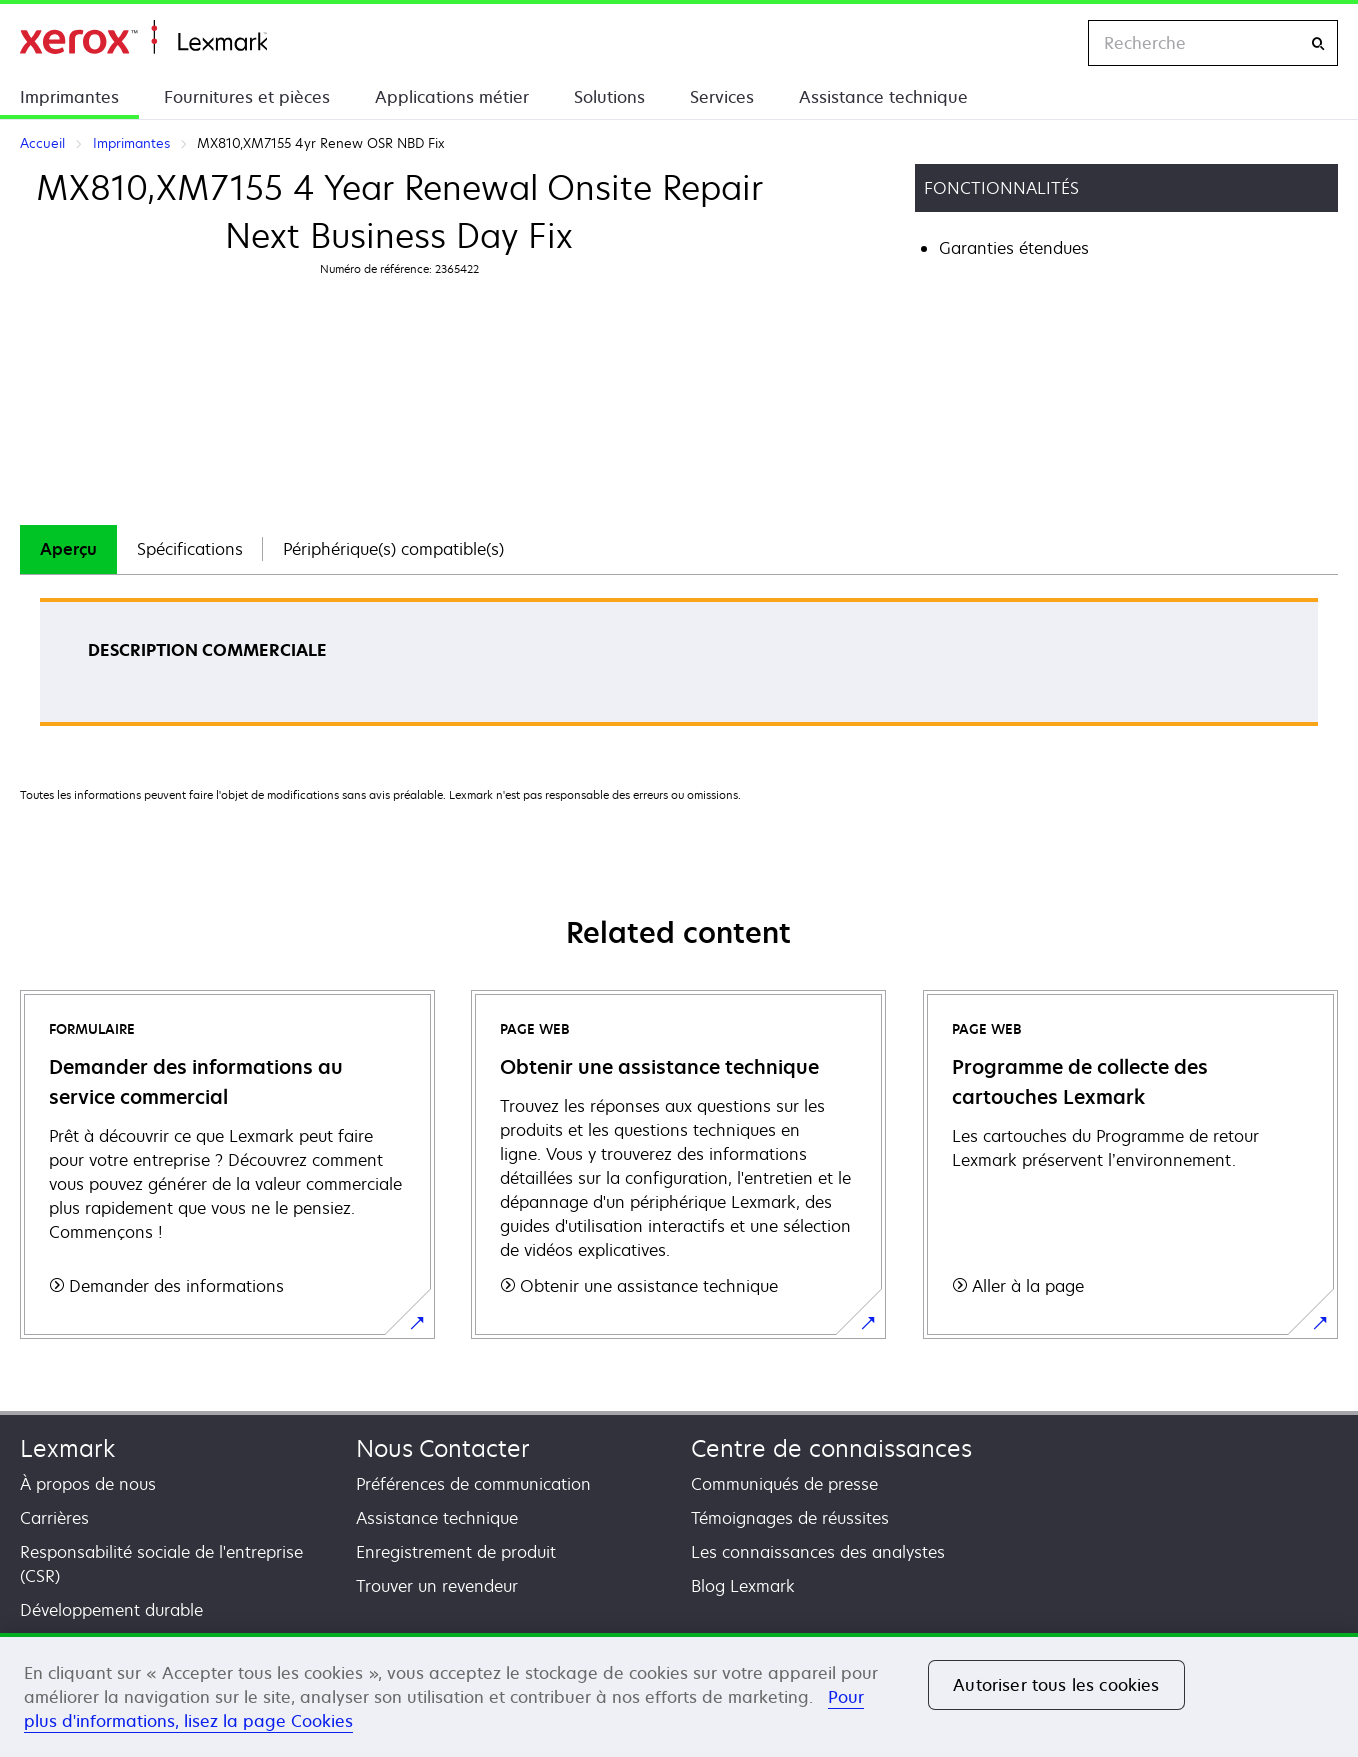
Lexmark (67, 1448)
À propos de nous (88, 1484)
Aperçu (68, 549)
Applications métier (452, 97)
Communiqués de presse (784, 1484)
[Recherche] (1318, 43)
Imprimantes (69, 97)
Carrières (54, 1518)
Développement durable (111, 1610)
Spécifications (190, 549)
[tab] (68, 549)
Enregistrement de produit (456, 1552)
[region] (679, 1695)
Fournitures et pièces (247, 97)
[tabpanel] (679, 668)
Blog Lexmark (743, 1586)
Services (722, 97)
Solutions (609, 97)
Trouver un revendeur (437, 1586)
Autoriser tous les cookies (1056, 1685)
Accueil (143, 37)
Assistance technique (883, 97)
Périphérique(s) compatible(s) (393, 549)
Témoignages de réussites (790, 1518)
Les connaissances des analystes (818, 1552)
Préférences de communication (473, 1484)
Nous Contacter (443, 1448)
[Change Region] (1052, 43)
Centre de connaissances (831, 1448)
